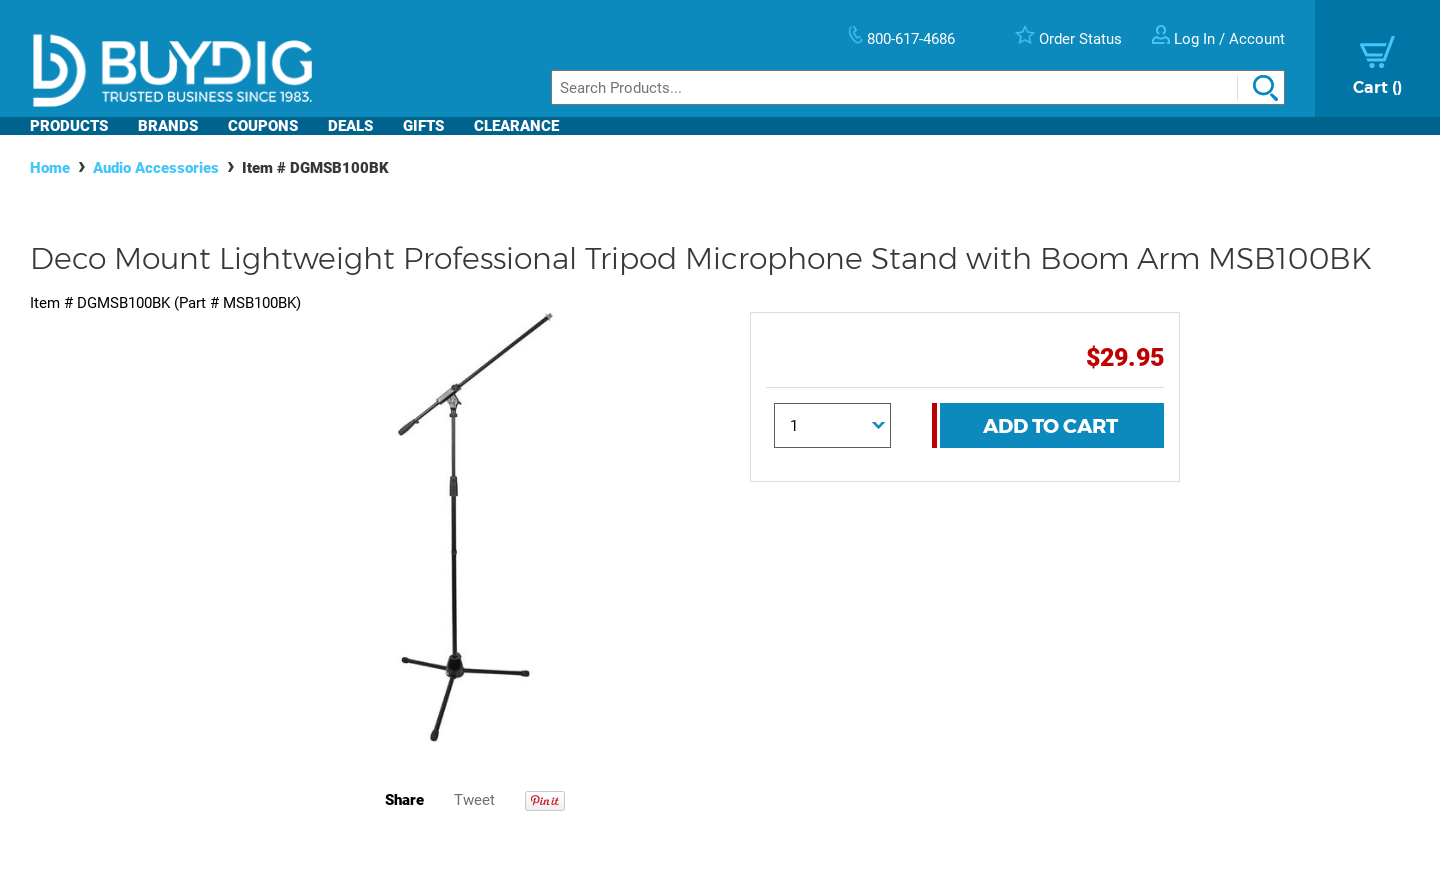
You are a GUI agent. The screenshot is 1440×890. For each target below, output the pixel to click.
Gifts (423, 126)
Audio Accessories (156, 168)
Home (50, 168)
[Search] (918, 87)
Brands (168, 126)
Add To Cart (1050, 426)
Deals (350, 126)
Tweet (474, 800)
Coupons (263, 126)
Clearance (516, 126)
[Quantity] (833, 425)
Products (69, 126)
